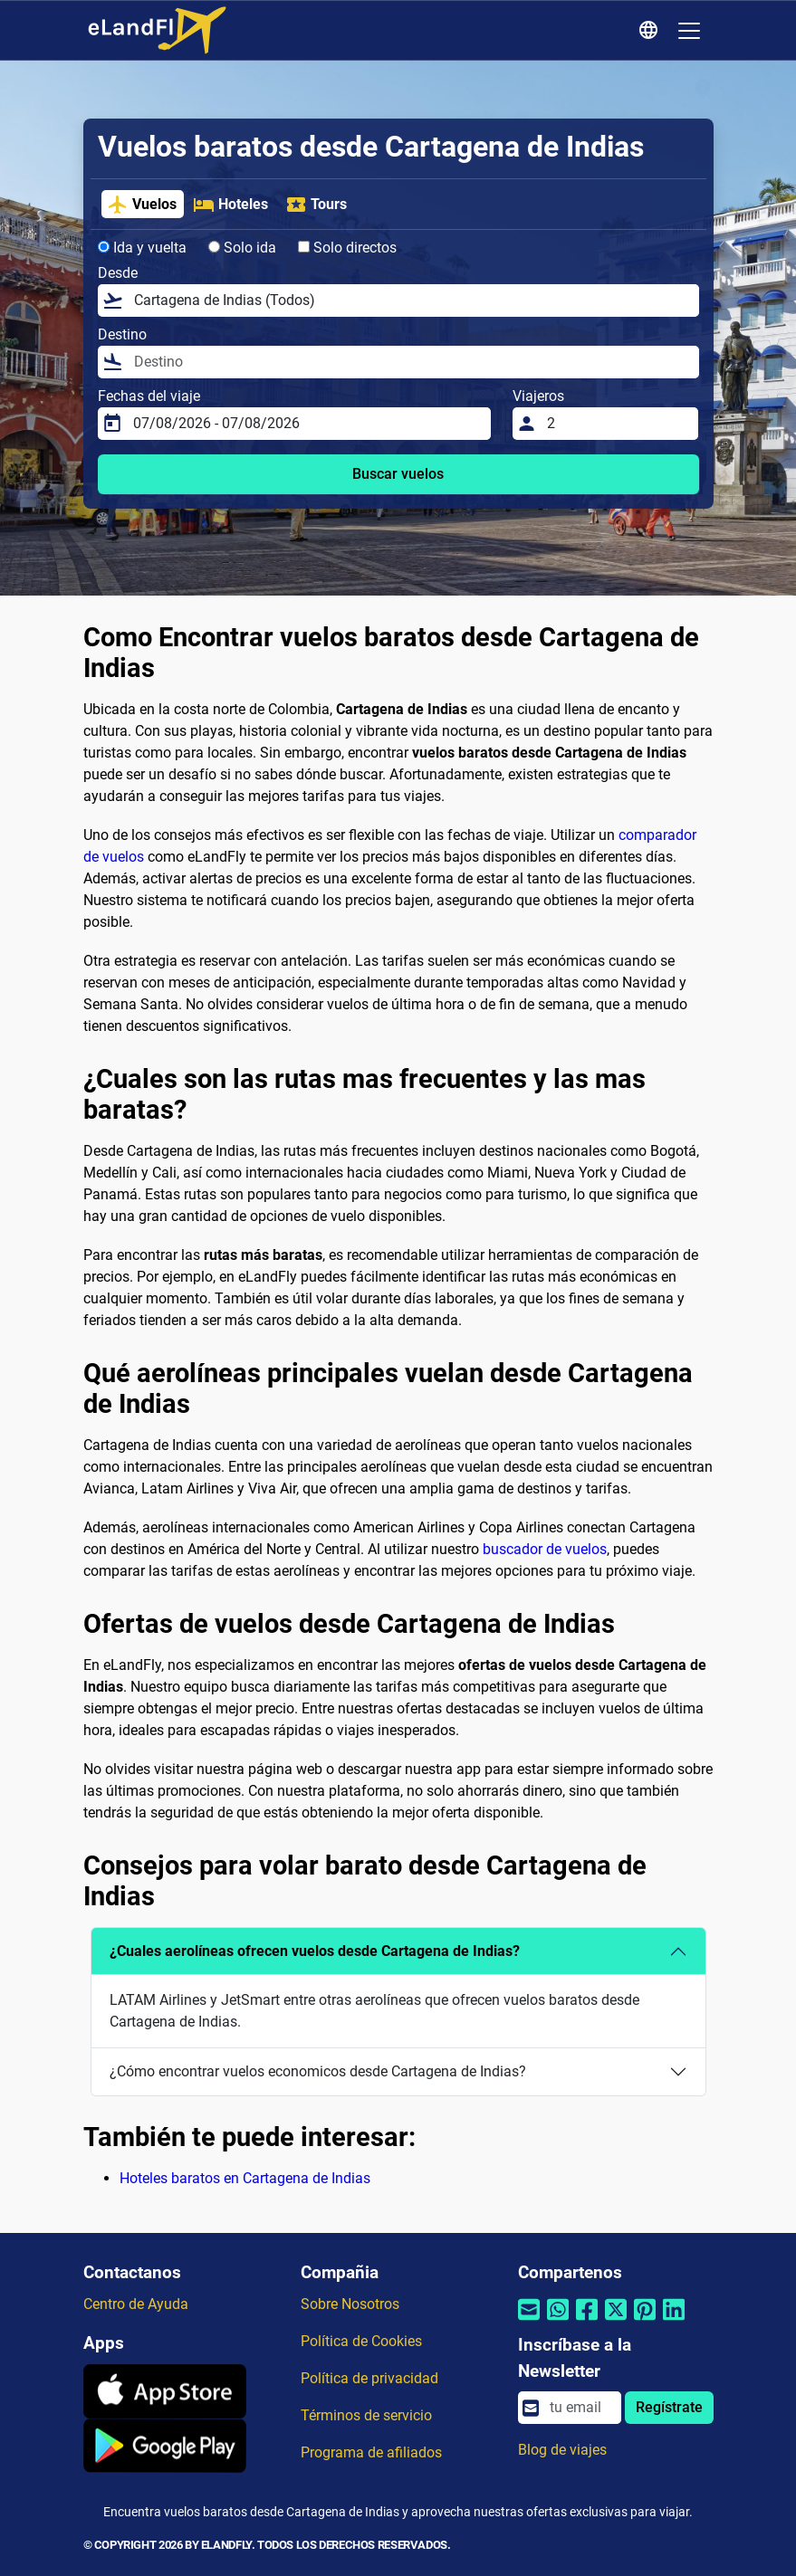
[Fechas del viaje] (306, 423)
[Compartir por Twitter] (616, 2321)
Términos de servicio (366, 2415)
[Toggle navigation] (689, 31)
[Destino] (411, 362)
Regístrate (669, 2407)
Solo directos (347, 247)
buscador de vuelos (545, 1549)
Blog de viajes (562, 2449)
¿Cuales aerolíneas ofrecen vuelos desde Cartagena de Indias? (315, 1951)
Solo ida (242, 247)
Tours (316, 204)
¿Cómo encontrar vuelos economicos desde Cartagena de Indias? (318, 2071)
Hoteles (230, 204)
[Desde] (411, 300)
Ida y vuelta (142, 247)
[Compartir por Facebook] (587, 2321)
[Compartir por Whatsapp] (558, 2321)
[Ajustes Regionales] (651, 30)
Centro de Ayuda (135, 2304)
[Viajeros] (617, 423)
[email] (579, 2407)
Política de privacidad (369, 2378)
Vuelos (142, 204)
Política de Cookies (361, 2341)
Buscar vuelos (398, 473)
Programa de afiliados (371, 2452)
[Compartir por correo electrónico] (529, 2321)
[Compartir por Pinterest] (645, 2321)
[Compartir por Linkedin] (674, 2321)
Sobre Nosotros (350, 2304)
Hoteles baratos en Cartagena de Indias (245, 2178)
